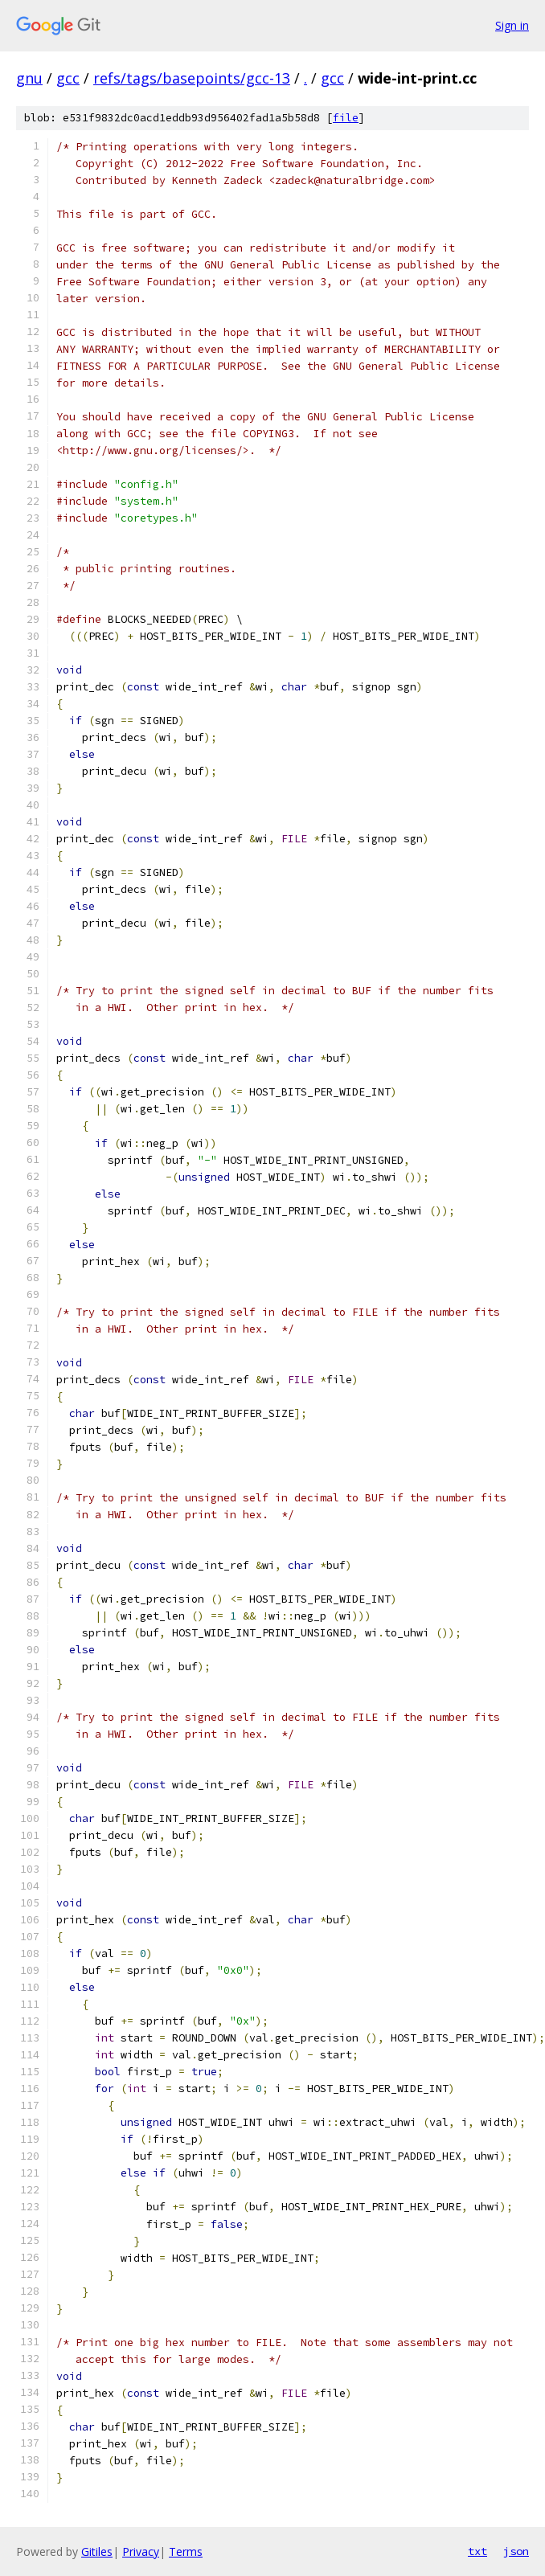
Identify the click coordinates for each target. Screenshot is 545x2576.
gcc (68, 78)
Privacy (140, 2551)
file (346, 118)
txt (477, 2551)
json (516, 2551)
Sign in (512, 25)
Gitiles (97, 2551)
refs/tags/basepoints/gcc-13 (191, 78)
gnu (29, 78)
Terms (186, 2551)
